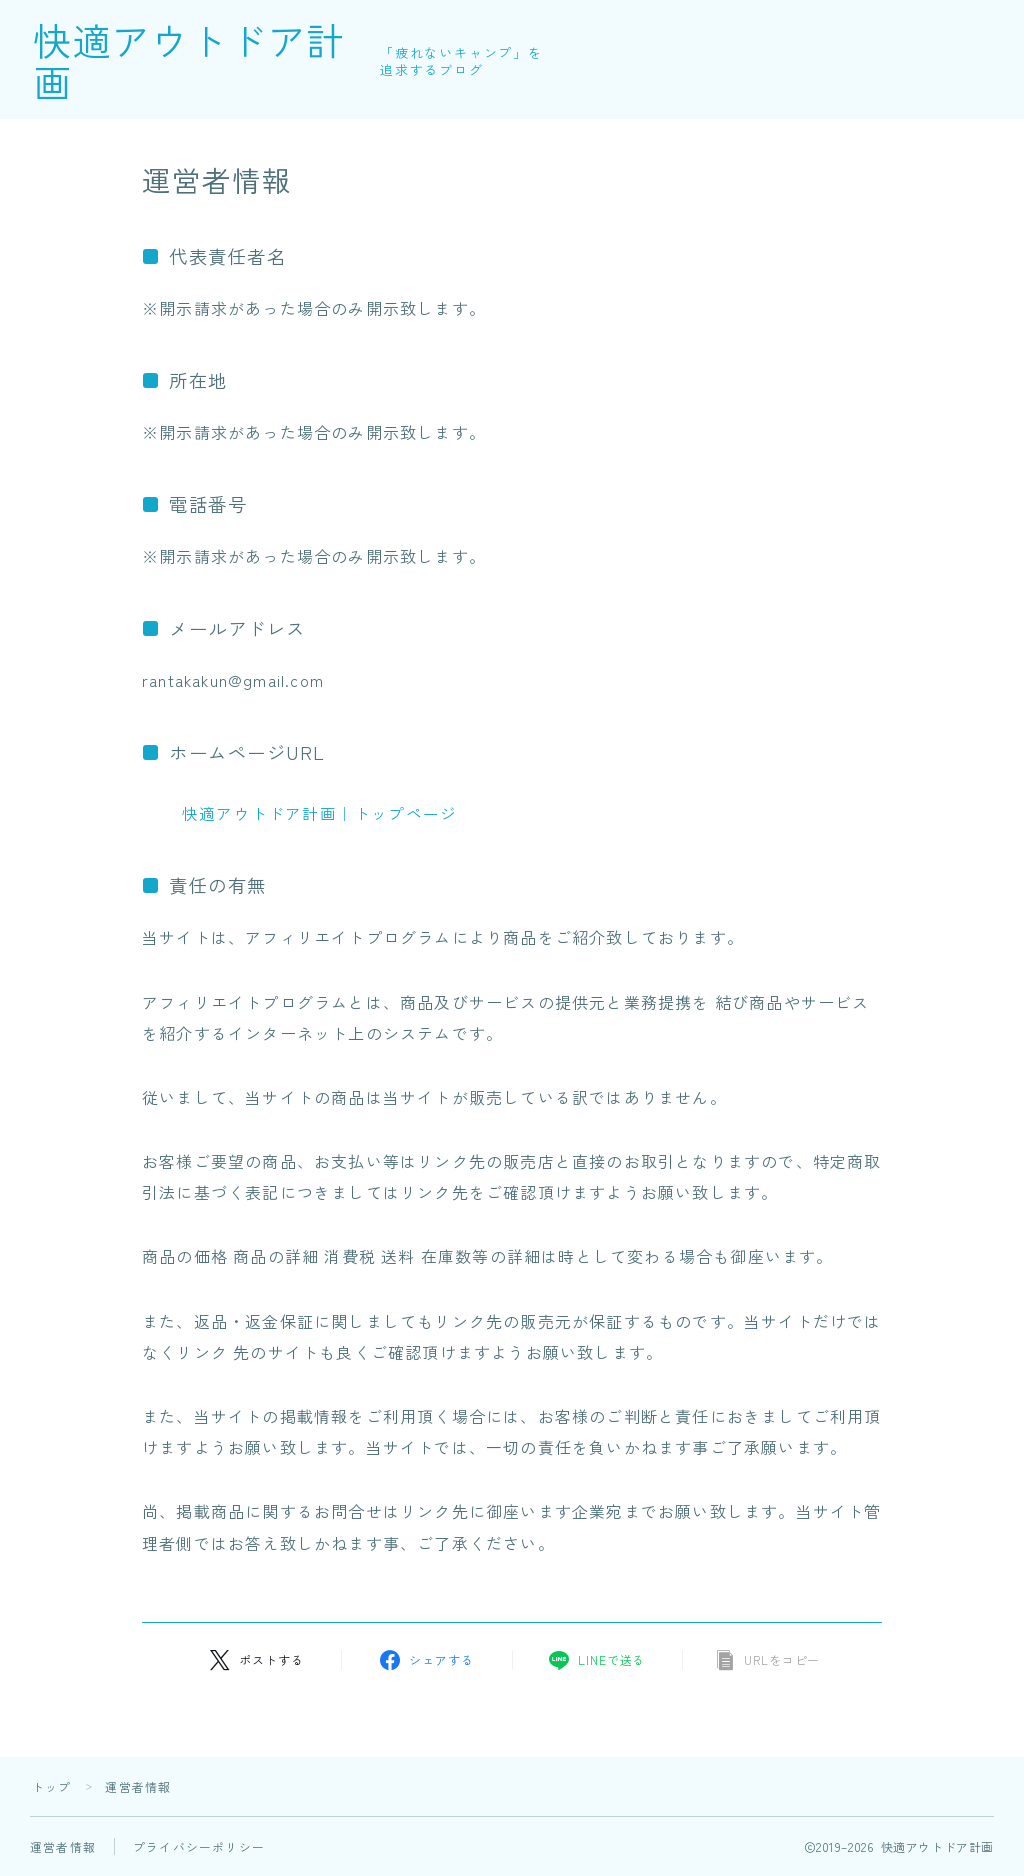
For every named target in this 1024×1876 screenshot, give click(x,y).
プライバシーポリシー (199, 1846)
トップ (52, 1786)
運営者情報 (63, 1846)
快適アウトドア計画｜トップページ (319, 813)
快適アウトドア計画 (226, 60)
